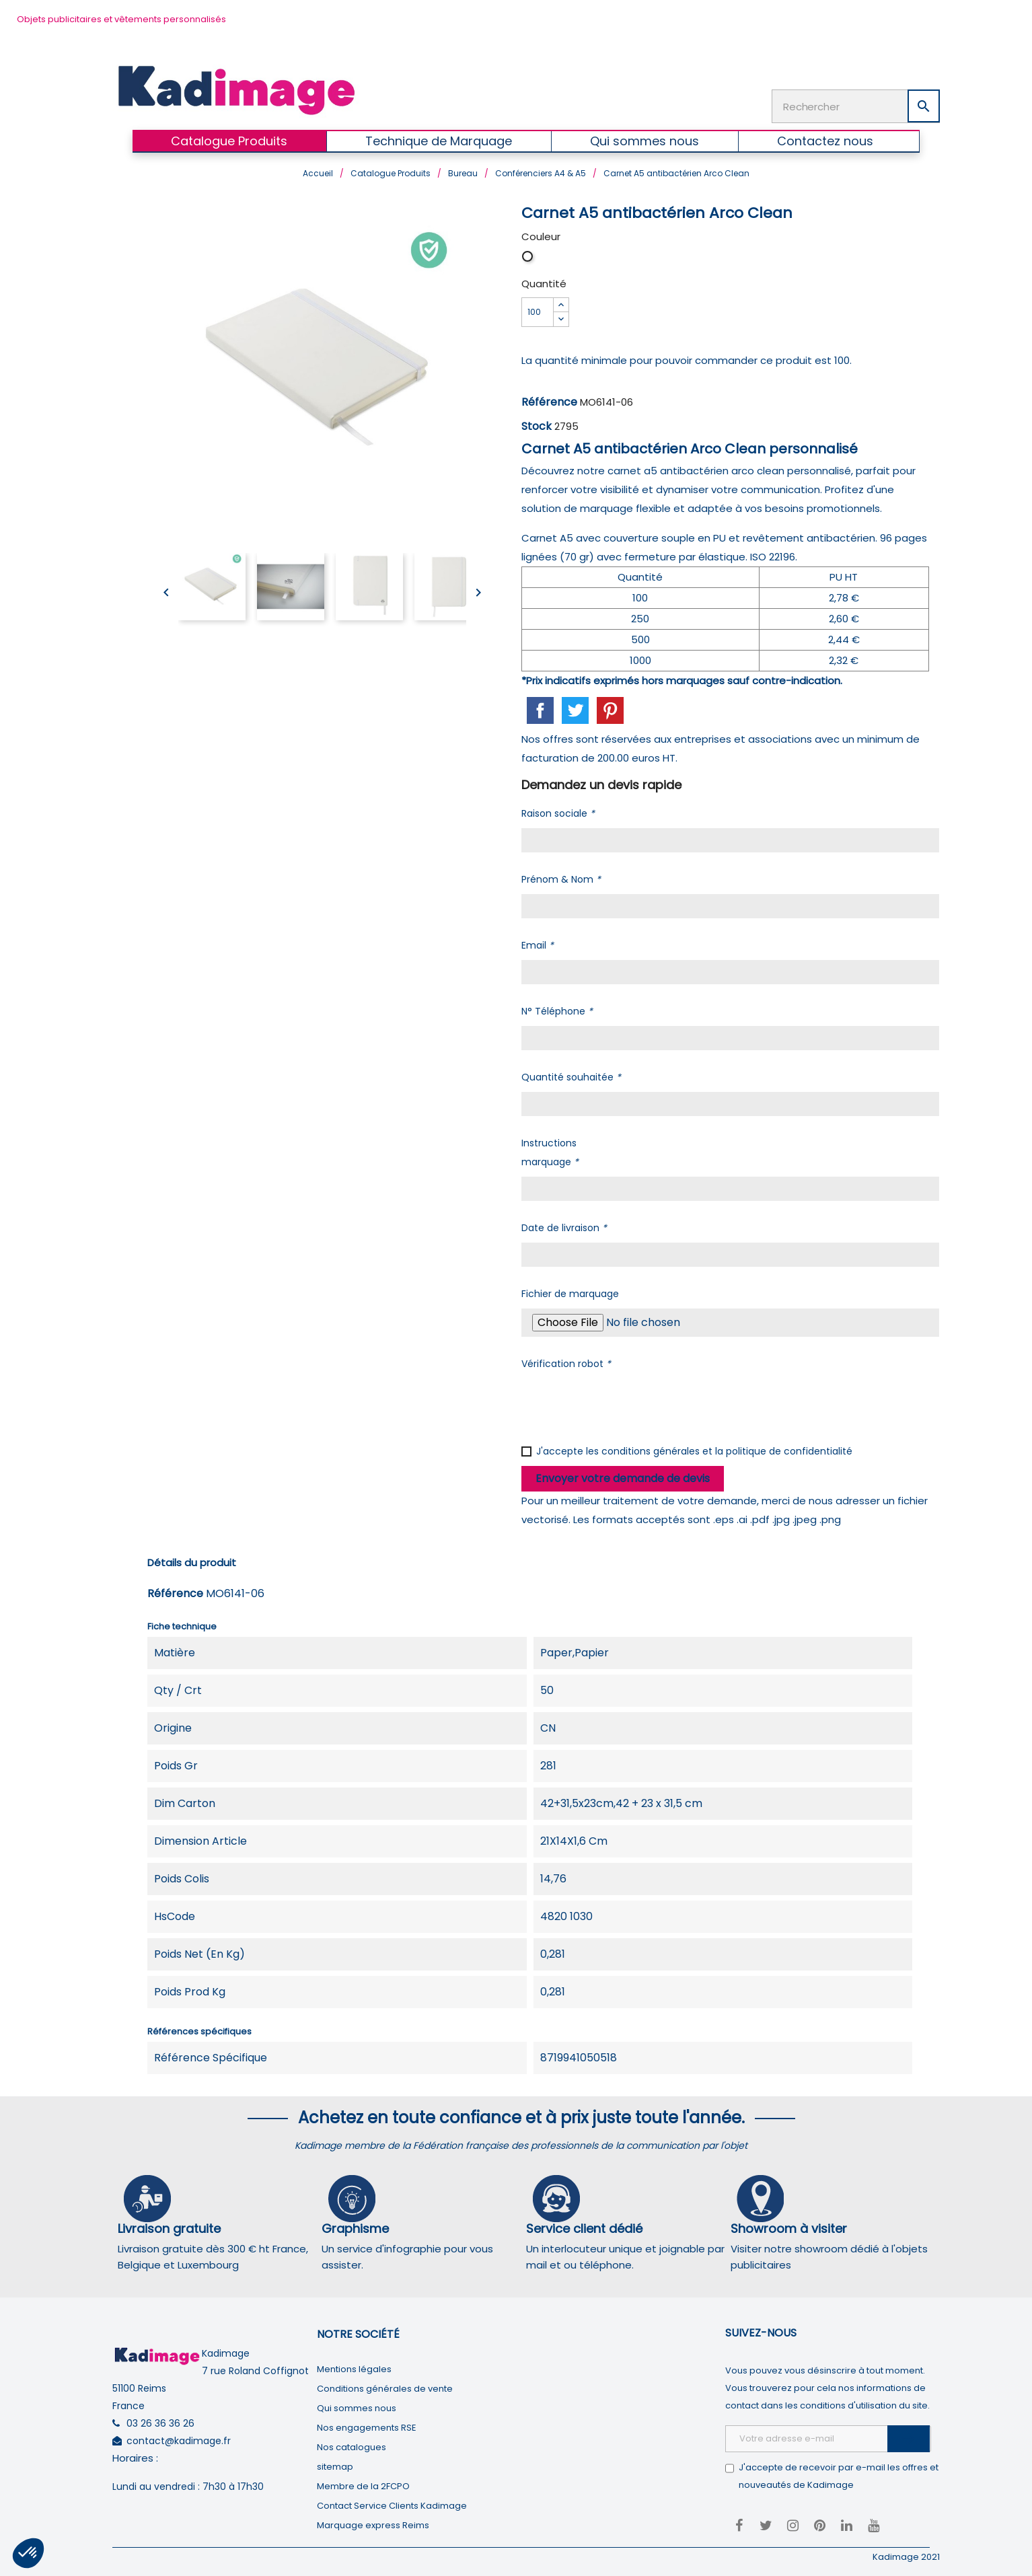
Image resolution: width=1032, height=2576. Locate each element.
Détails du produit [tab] (191, 1561)
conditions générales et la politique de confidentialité (726, 1450)
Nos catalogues (351, 2445)
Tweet (575, 709)
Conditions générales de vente (385, 2387)
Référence (549, 400)
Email (537, 944)
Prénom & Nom (561, 878)
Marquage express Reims (373, 2523)
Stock (536, 425)
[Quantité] (537, 311)
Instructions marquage (550, 1151)
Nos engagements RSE (366, 2426)
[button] (28, 2553)
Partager (540, 709)
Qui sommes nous (356, 2406)
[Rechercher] (856, 105)
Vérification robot (566, 1362)
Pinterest (610, 709)
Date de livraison (564, 1226)
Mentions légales (354, 2367)
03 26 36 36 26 (160, 2422)
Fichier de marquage (570, 1292)
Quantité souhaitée (571, 1075)
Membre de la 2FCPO (363, 2484)
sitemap (335, 2465)
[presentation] (623, 1403)
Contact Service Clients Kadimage (392, 2504)
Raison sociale (558, 812)
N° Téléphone (557, 1010)
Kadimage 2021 (906, 2555)
